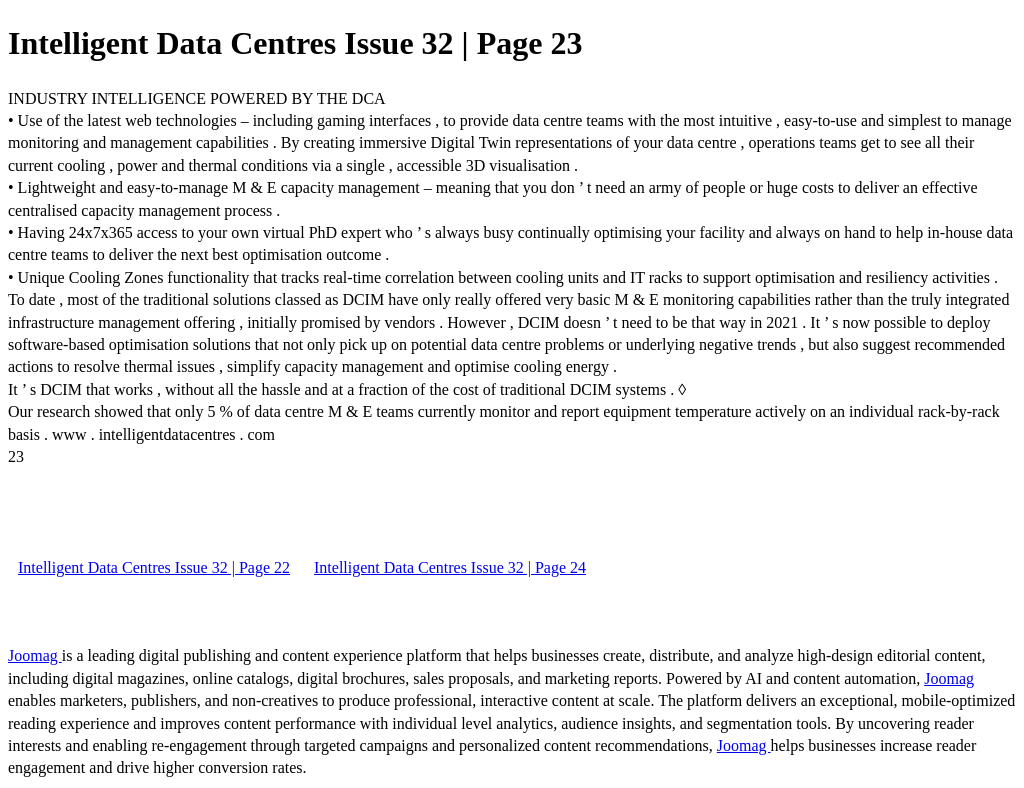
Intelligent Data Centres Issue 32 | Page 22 (154, 567)
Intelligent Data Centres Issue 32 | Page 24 (450, 567)
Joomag (35, 655)
